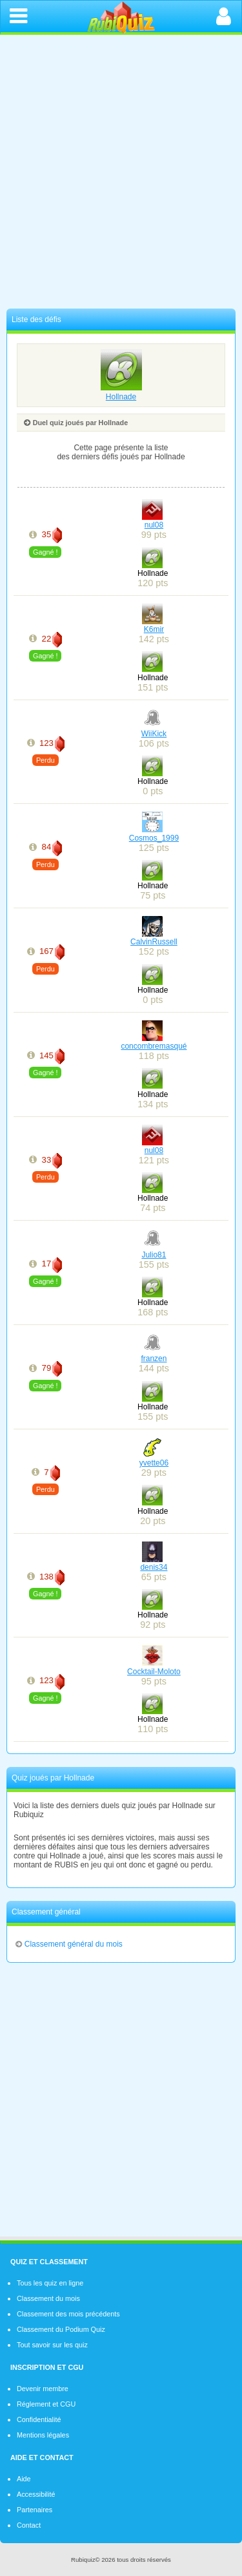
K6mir (154, 629)
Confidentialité (39, 2419)
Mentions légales (43, 2435)
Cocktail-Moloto (154, 1671)
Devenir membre (42, 2388)
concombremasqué (154, 1046)
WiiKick (153, 733)
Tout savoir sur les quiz (52, 2345)
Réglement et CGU (46, 2404)
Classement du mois (48, 2298)
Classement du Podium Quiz (61, 2329)
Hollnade (121, 392)
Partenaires (34, 2510)
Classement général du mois (68, 1944)
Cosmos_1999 (154, 838)
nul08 (154, 525)
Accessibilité (36, 2494)
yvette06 (153, 1462)
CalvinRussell (153, 941)
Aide (24, 2479)
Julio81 (153, 1254)
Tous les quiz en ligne (50, 2283)
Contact (29, 2525)
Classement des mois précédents (68, 2314)
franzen (153, 1358)
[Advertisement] (121, 175)
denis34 (153, 1567)
